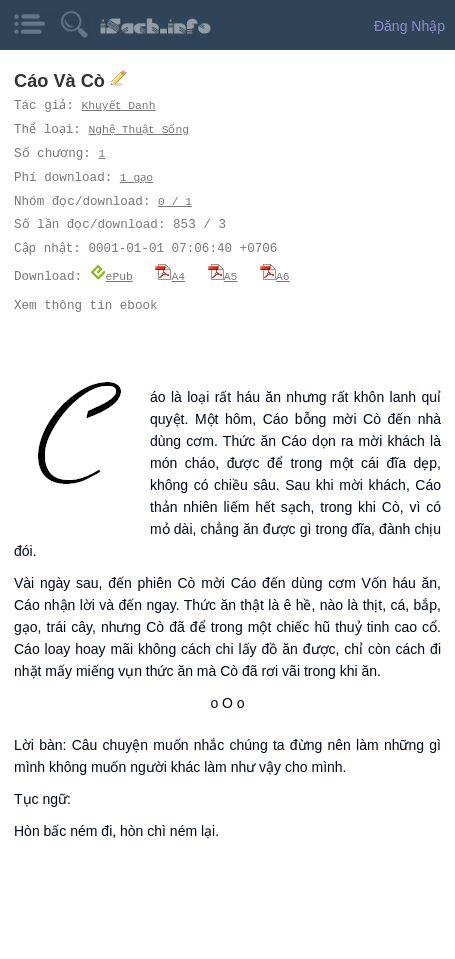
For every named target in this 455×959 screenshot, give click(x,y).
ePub (111, 275)
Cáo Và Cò (62, 81)
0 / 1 (175, 201)
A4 (170, 275)
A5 (223, 275)
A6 (275, 275)
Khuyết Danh (119, 105)
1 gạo (137, 177)
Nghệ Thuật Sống (141, 129)
